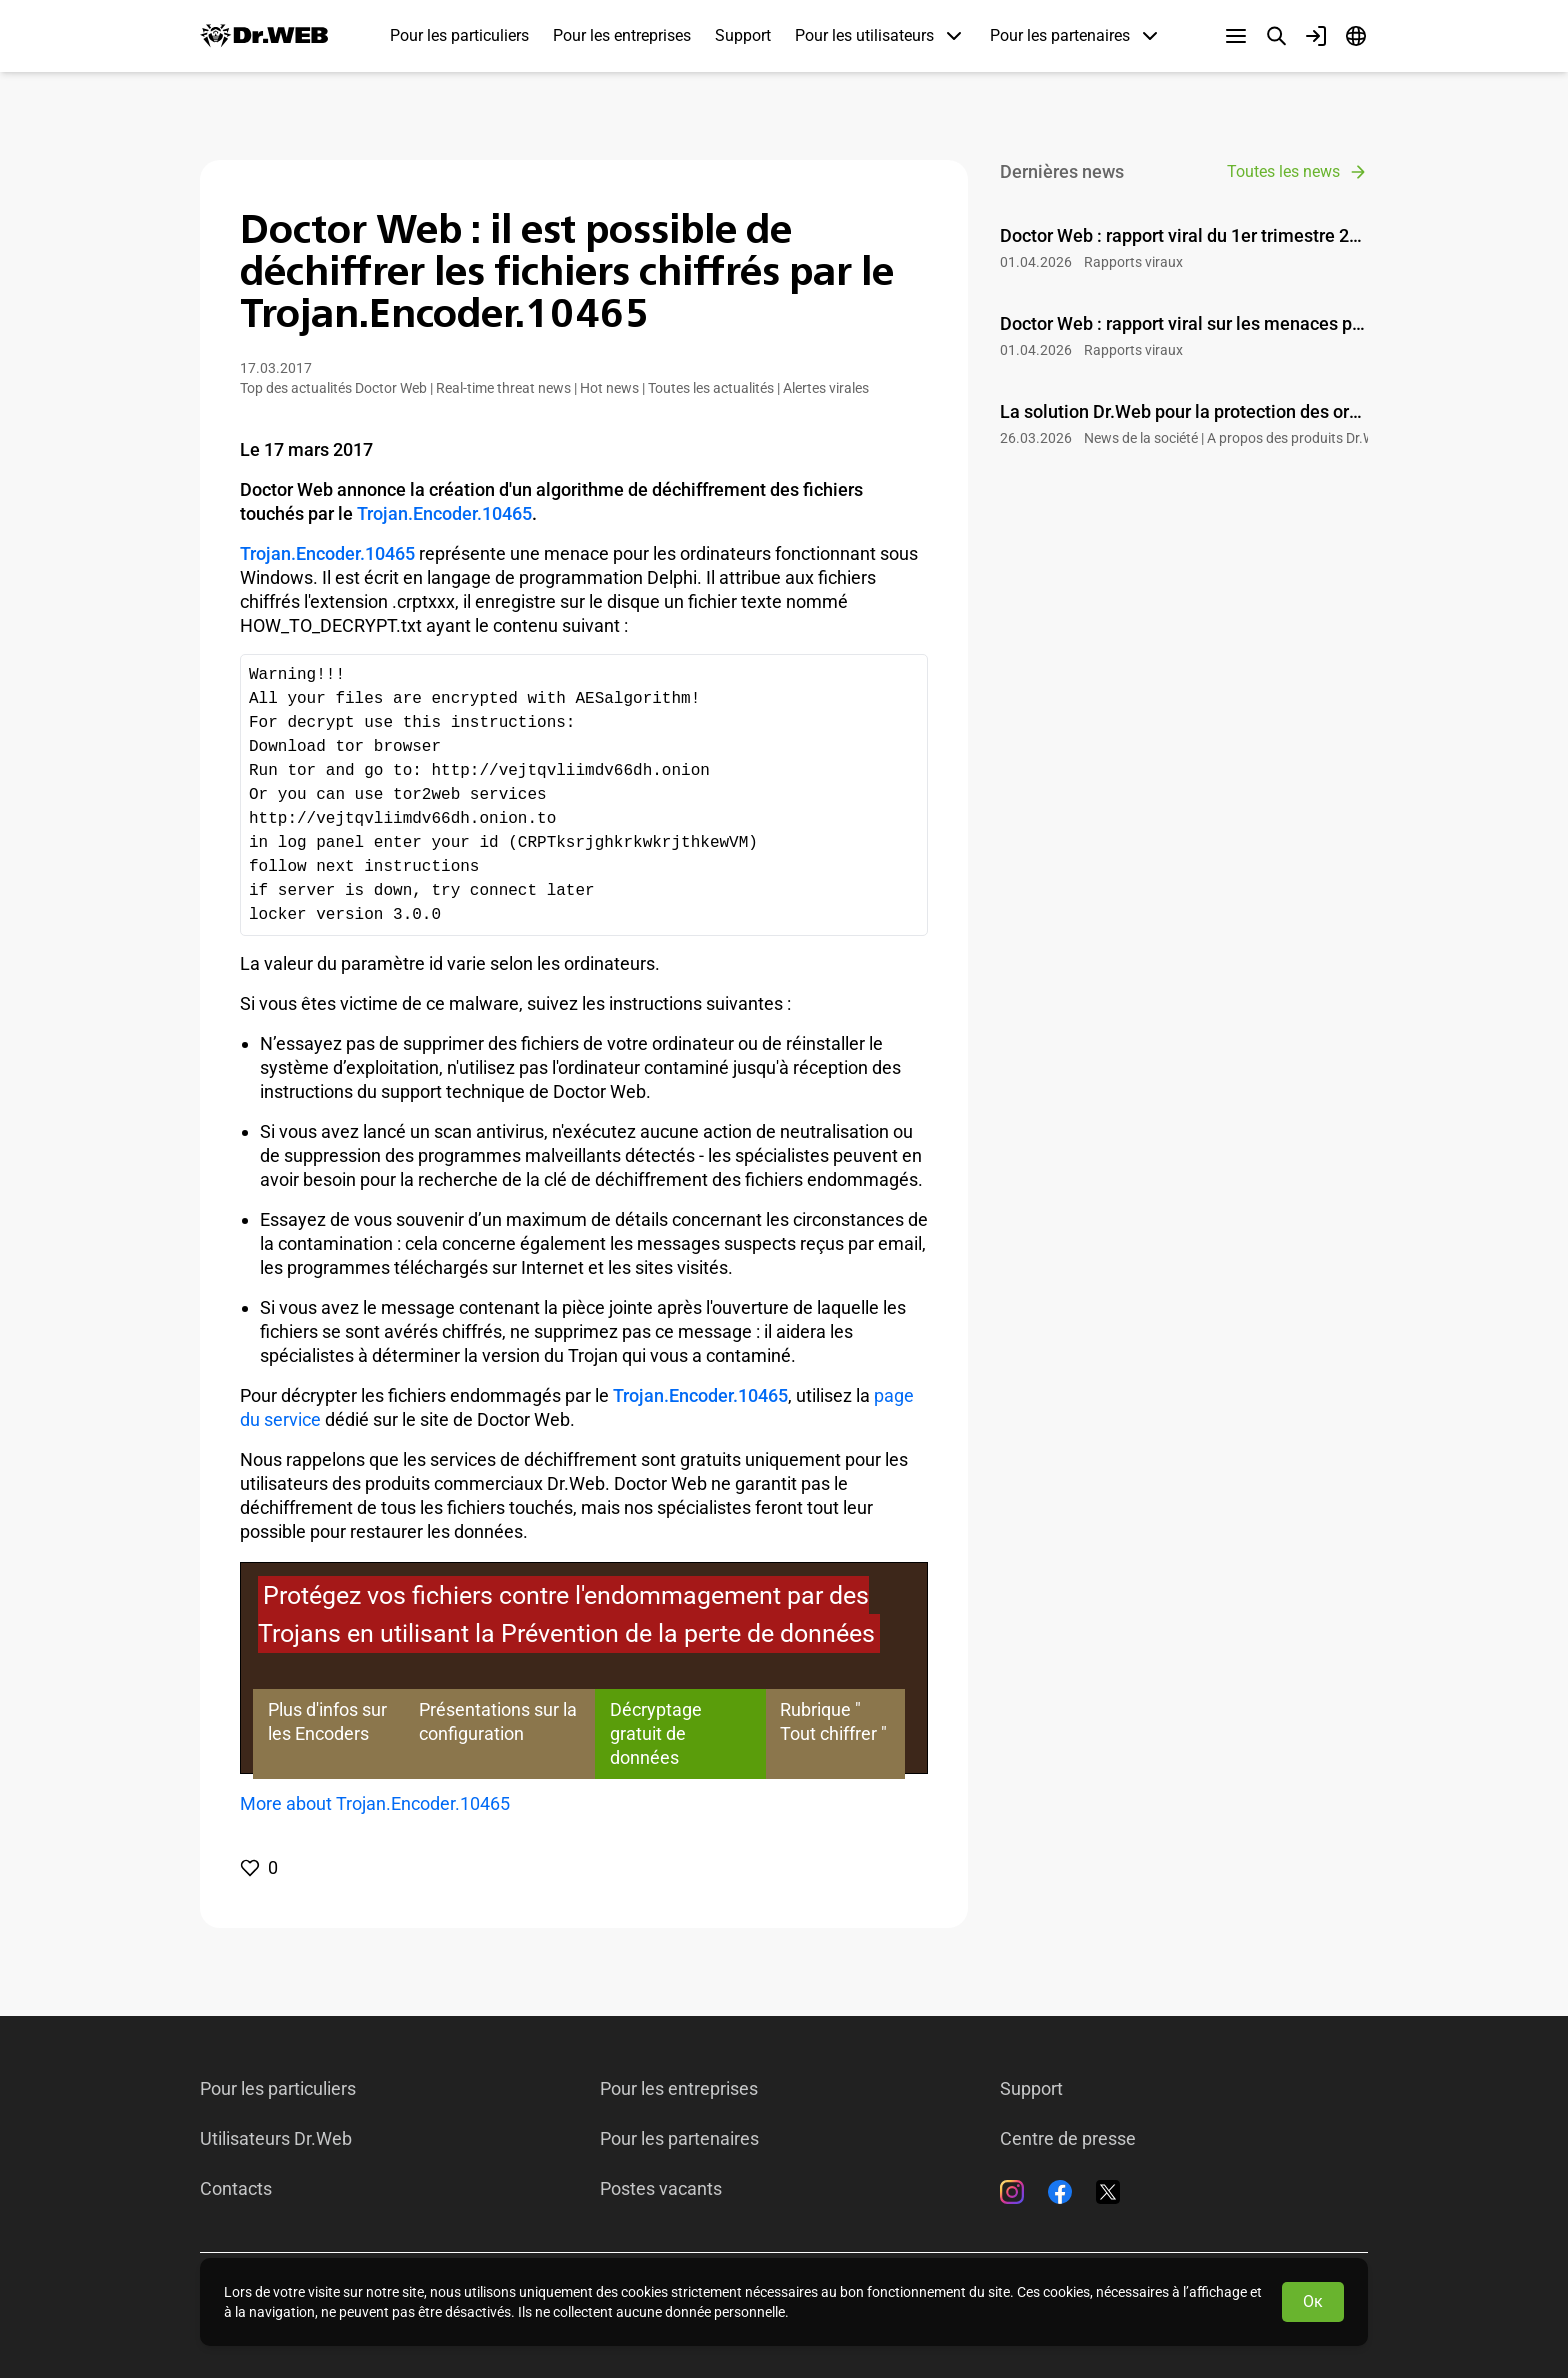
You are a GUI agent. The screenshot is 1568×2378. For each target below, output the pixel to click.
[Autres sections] (1236, 36)
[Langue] (1356, 36)
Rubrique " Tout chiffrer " (833, 1721)
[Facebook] (1060, 2192)
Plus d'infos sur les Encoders (327, 1721)
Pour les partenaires (679, 2139)
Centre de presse (1068, 2139)
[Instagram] (1012, 2192)
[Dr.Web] (264, 36)
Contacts (236, 2189)
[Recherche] (1276, 36)
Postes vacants (661, 2189)
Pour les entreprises (622, 35)
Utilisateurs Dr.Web (276, 2139)
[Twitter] (1108, 2192)
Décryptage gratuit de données (656, 1733)
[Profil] (1316, 36)
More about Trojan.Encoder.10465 (375, 1803)
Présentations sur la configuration (498, 1721)
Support (743, 35)
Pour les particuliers (459, 35)
